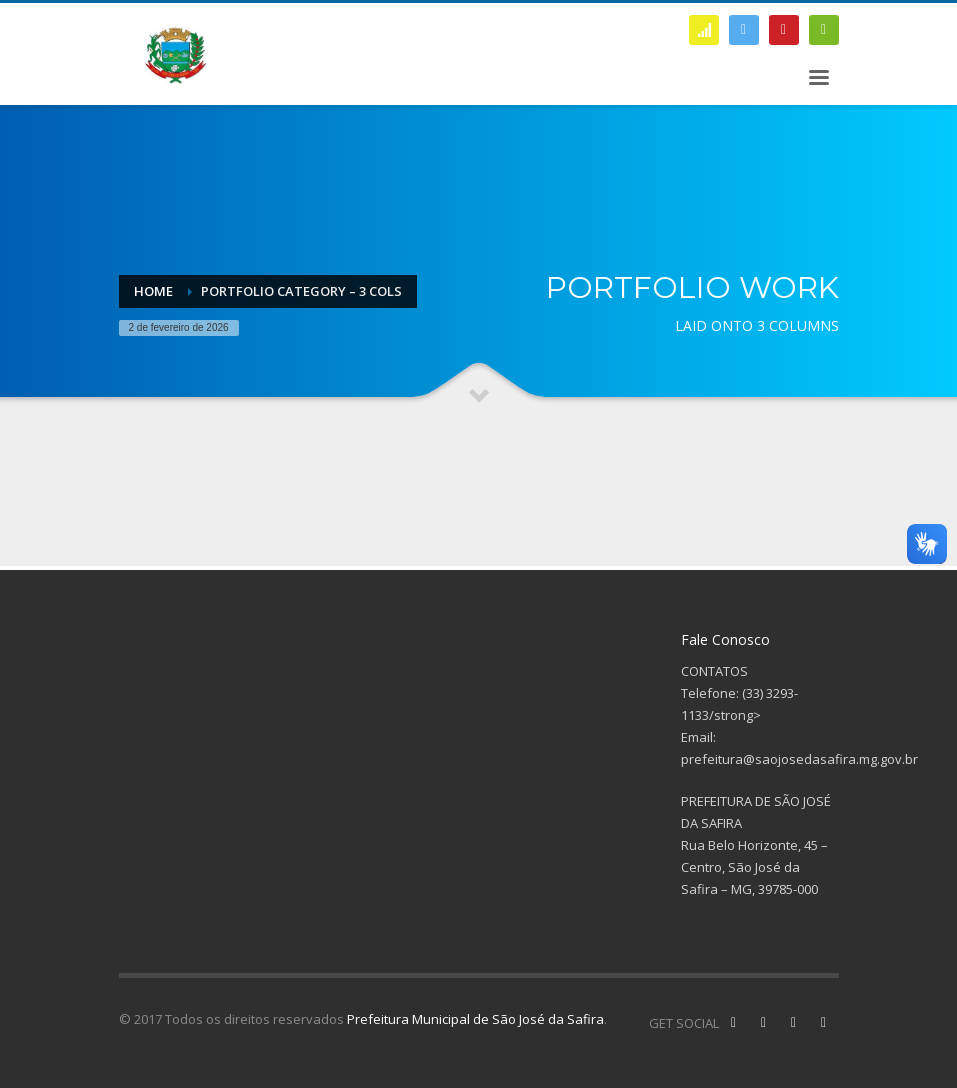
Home (153, 291)
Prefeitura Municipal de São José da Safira (475, 1019)
